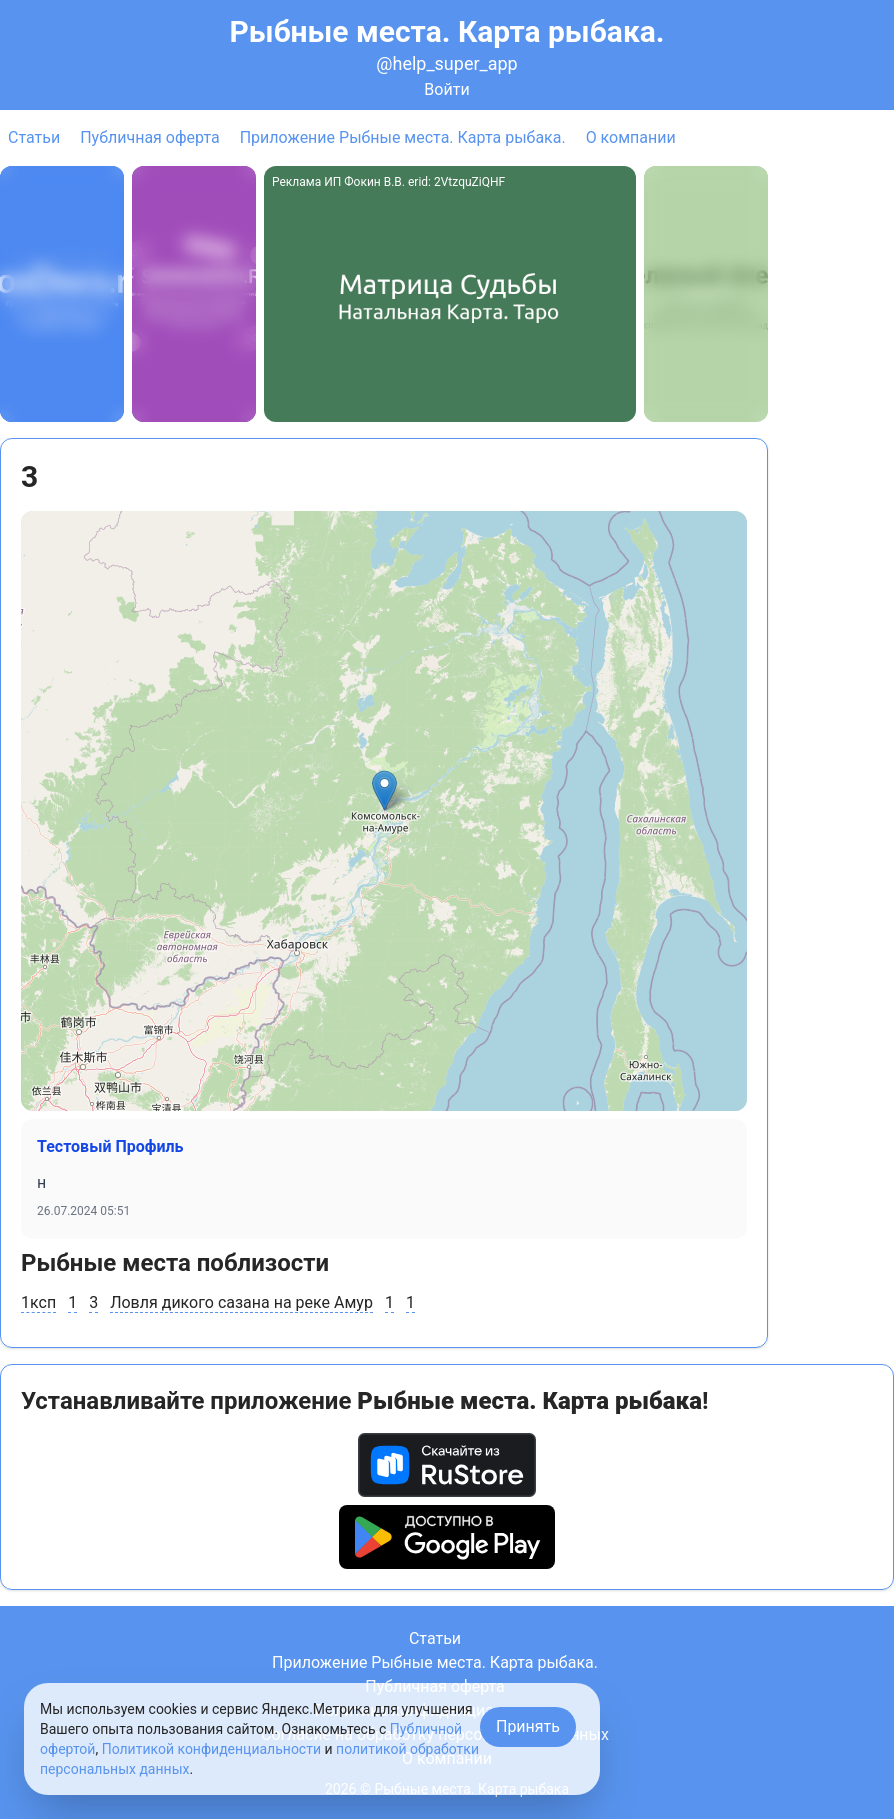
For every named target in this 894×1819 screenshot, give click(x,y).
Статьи (34, 137)
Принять (528, 1726)
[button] (384, 790)
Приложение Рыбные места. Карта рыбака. (403, 137)
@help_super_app (446, 63)
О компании (631, 137)
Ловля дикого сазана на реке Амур (241, 1302)
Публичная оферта (150, 137)
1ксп (38, 1302)
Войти (446, 89)
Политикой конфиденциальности (211, 1749)
